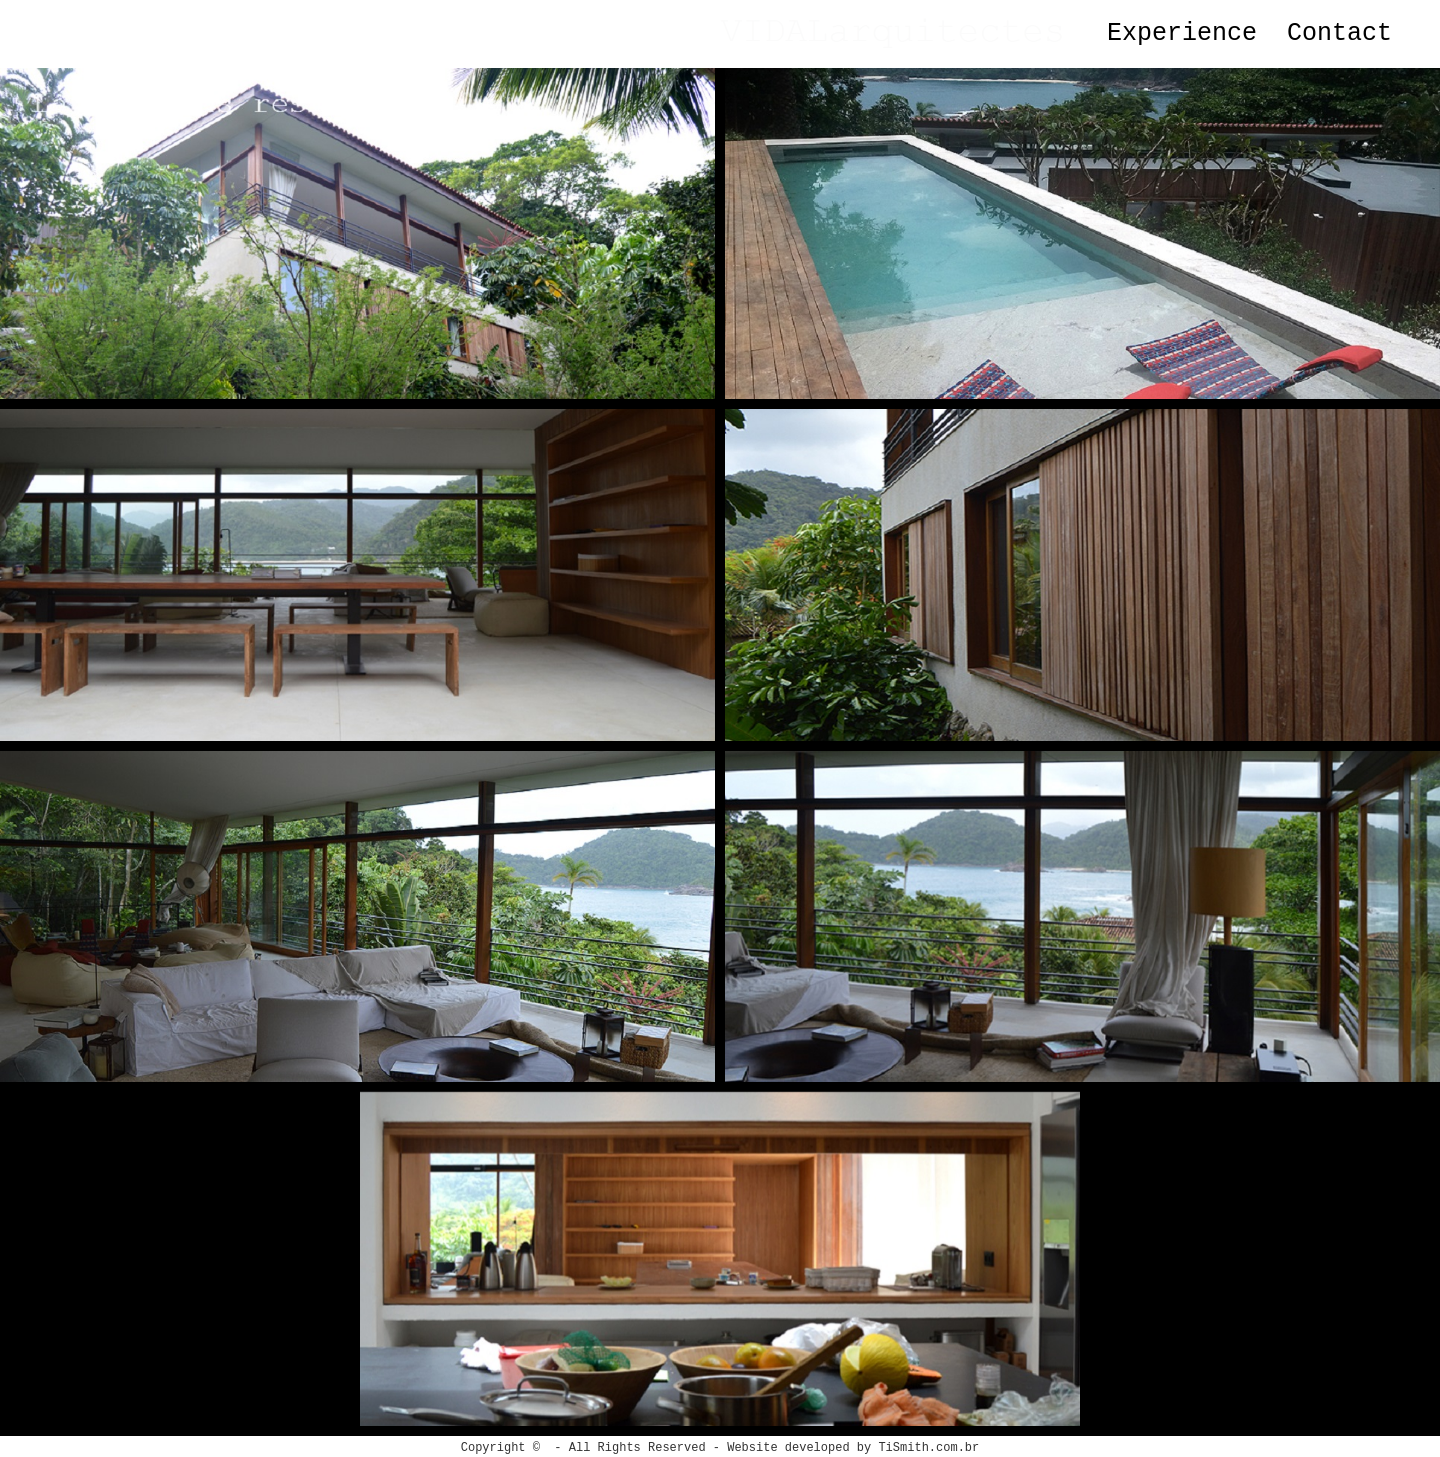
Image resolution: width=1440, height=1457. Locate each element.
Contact (1339, 33)
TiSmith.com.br (928, 1448)
